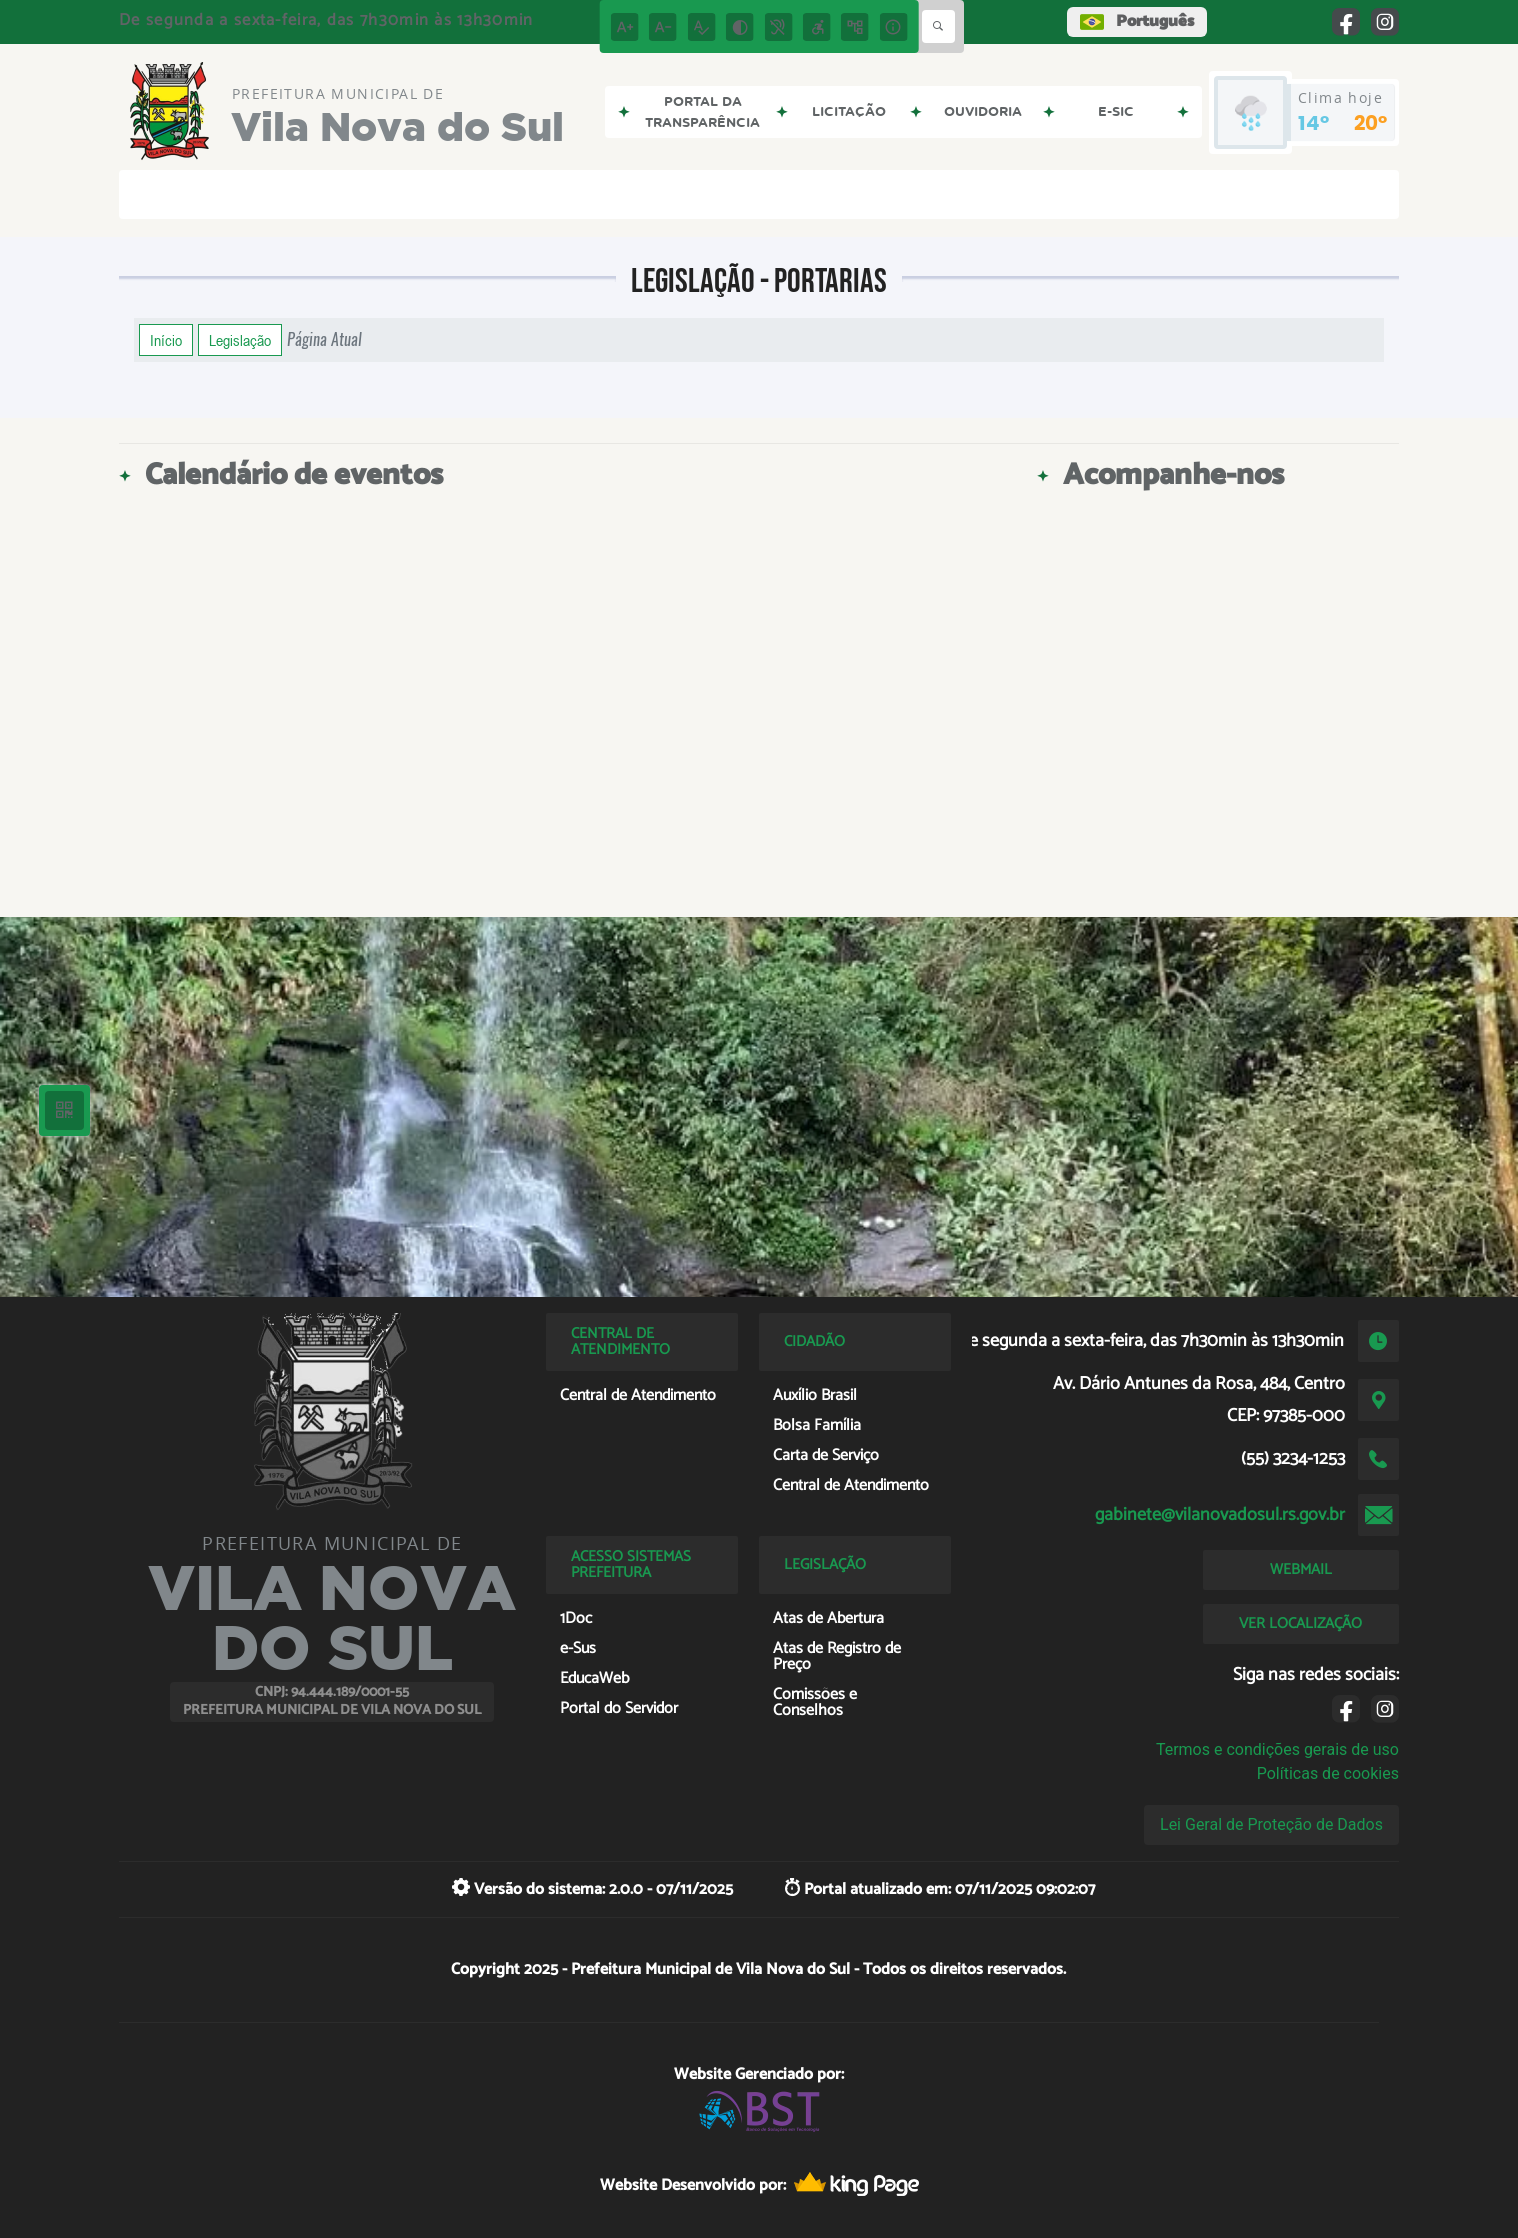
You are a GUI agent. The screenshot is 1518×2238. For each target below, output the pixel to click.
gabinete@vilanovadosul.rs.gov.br (1220, 1515)
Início (166, 340)
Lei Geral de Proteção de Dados (1271, 1824)
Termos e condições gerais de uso (1277, 1749)
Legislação (240, 340)
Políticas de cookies (1328, 1773)
